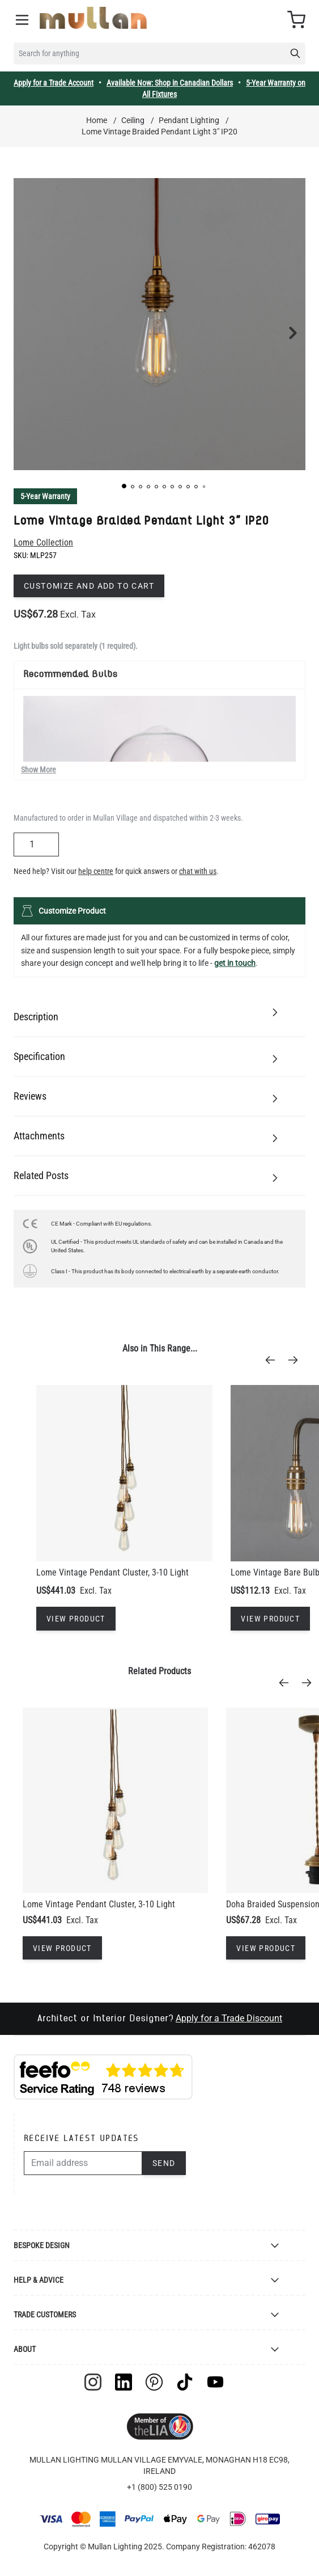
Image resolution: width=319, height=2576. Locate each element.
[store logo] (93, 18)
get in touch (235, 963)
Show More (38, 769)
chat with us (197, 871)
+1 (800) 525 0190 (159, 2486)
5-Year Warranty (45, 496)
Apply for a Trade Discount (229, 2018)
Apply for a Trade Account (53, 82)
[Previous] (274, 1360)
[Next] (296, 1360)
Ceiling (132, 120)
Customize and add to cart (89, 585)
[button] (124, 486)
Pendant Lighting (189, 120)
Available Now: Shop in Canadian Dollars (170, 82)
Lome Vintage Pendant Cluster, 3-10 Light (112, 1572)
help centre (95, 871)
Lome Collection (43, 542)
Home (96, 120)
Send (164, 2163)
